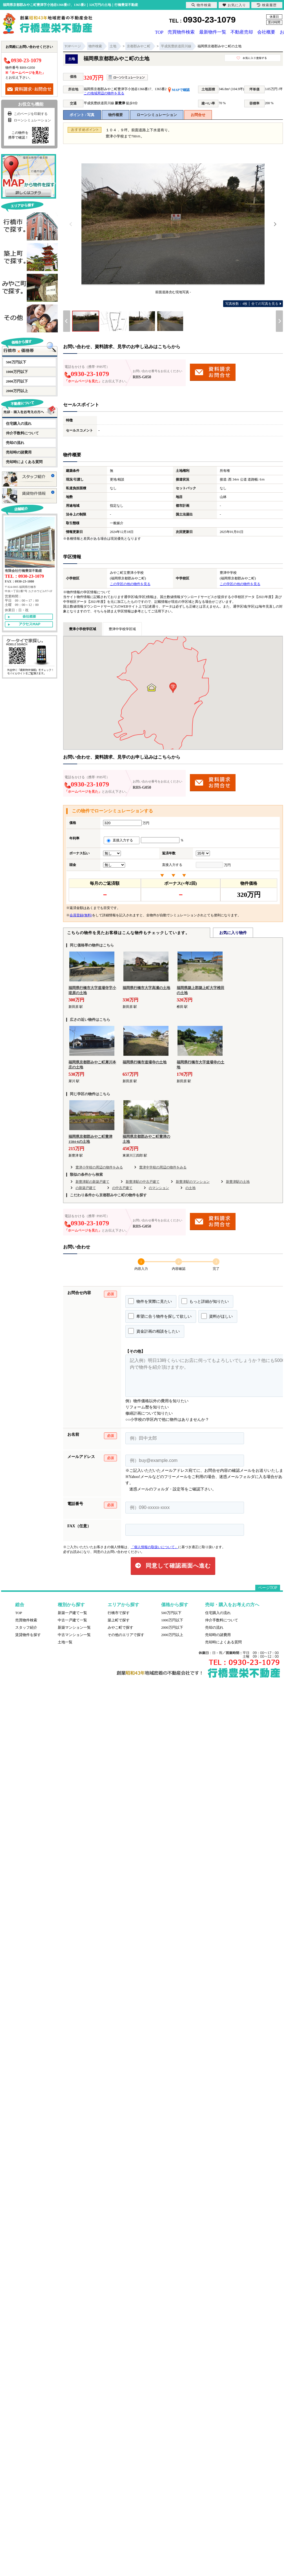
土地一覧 (65, 1641)
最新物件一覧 (213, 32)
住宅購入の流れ (19, 423)
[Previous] (71, 224)
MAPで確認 (179, 89)
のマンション (159, 1187)
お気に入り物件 (233, 932)
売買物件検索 (182, 32)
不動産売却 (243, 32)
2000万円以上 (17, 390)
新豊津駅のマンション (193, 1181)
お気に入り (234, 5)
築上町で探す (119, 1619)
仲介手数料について (22, 432)
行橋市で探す (119, 1612)
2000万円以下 (17, 381)
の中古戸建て (122, 1187)
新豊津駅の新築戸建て (92, 1181)
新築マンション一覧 (74, 1627)
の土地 (190, 1187)
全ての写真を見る (251, 303)
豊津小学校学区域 (82, 628)
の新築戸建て (86, 1187)
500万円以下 (16, 361)
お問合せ (198, 114)
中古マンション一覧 (74, 1634)
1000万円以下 (17, 371)
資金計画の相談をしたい (154, 1330)
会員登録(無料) (81, 915)
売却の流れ (15, 442)
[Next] (275, 224)
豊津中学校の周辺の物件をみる (163, 1167)
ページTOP (267, 1587)
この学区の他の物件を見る (130, 583)
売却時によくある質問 (24, 461)
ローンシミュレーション (157, 114)
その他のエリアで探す (126, 1634)
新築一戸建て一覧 (72, 1612)
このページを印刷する (27, 113)
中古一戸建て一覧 (72, 1619)
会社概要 (268, 32)
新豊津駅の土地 (238, 1181)
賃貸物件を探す (28, 1634)
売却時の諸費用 (19, 452)
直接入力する (121, 840)
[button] (173, 687)
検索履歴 (267, 5)
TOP (158, 32)
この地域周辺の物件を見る (104, 93)
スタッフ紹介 (26, 1627)
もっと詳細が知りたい (205, 1300)
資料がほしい (217, 1315)
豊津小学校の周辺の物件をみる (99, 1167)
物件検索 (201, 5)
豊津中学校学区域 (122, 628)
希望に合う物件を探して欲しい (160, 1315)
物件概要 (115, 114)
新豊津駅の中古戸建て (142, 1181)
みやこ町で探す (120, 1627)
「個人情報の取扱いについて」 (154, 1546)
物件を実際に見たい (150, 1300)
